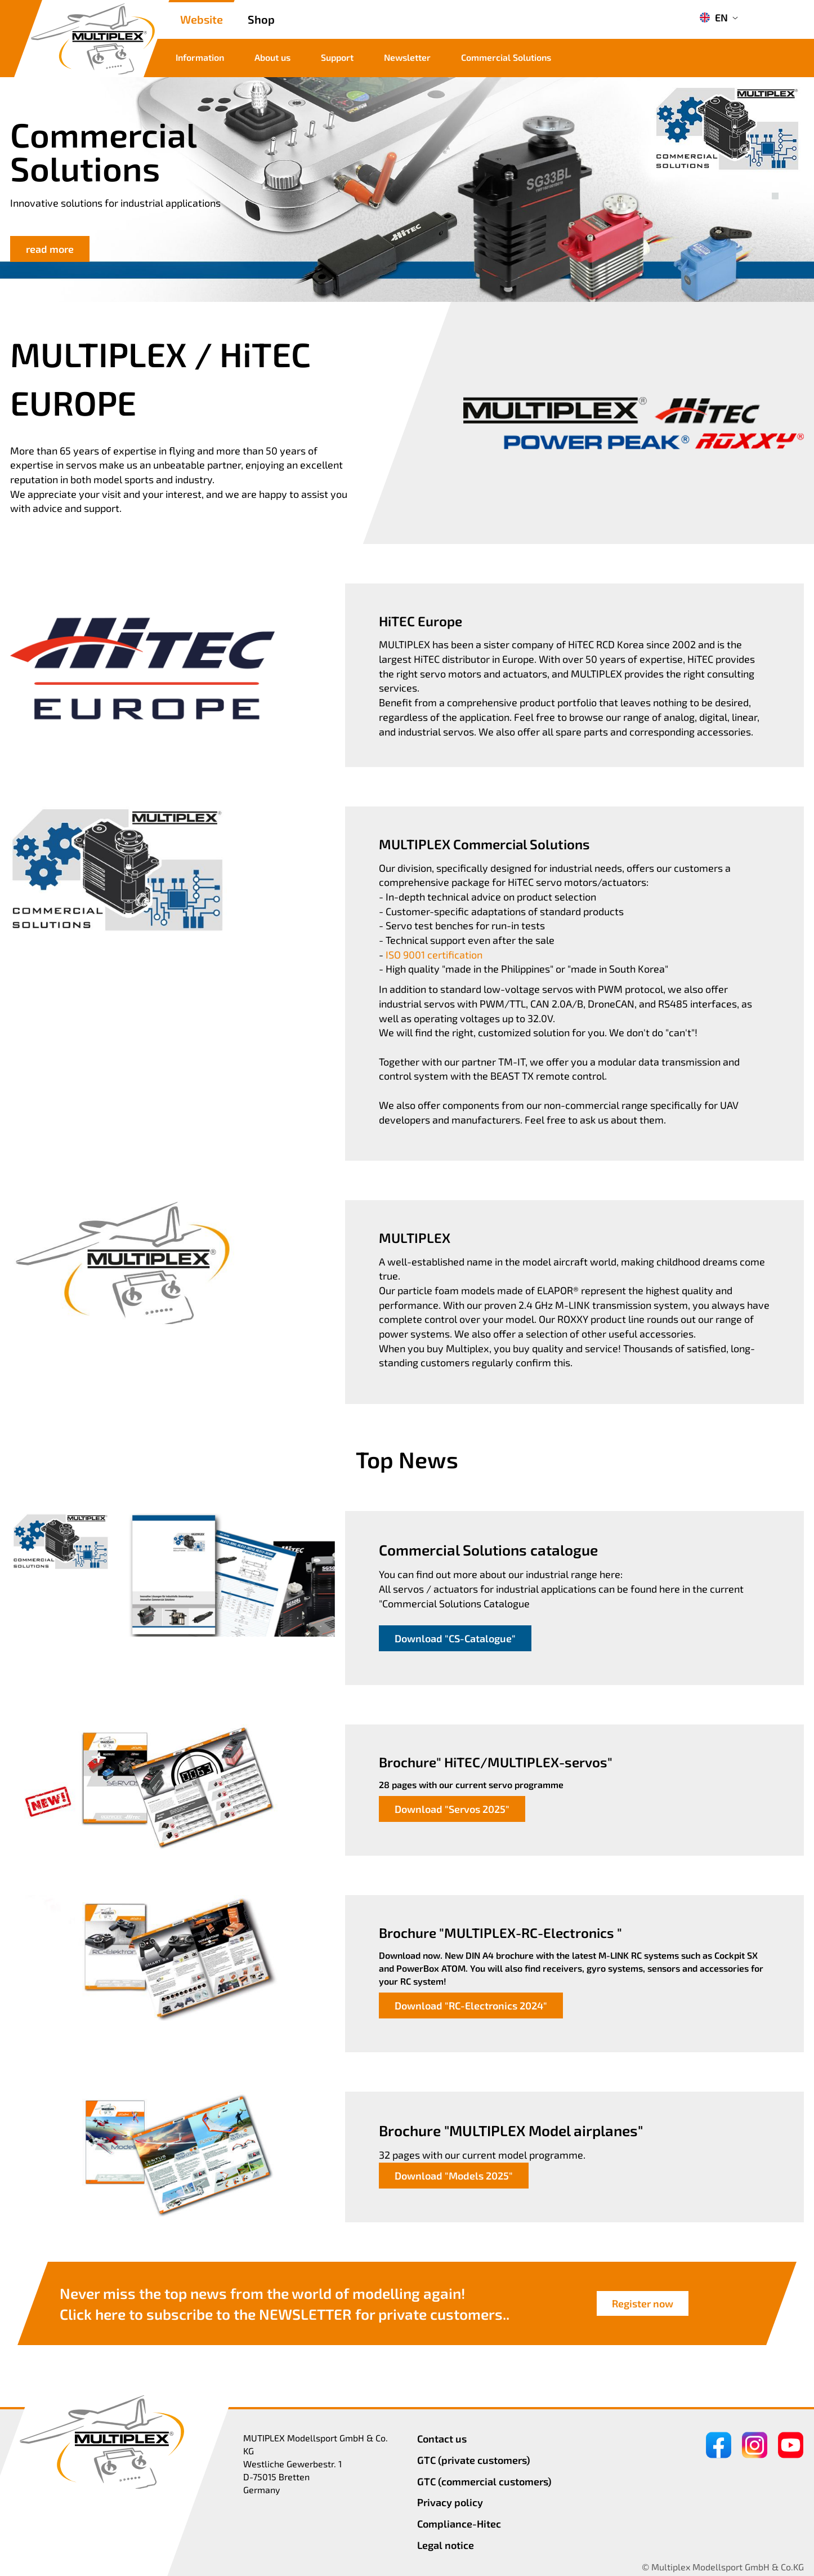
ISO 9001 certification (434, 954)
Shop (261, 19)
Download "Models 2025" (454, 2175)
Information (200, 57)
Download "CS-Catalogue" (455, 1638)
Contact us (442, 2438)
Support (337, 57)
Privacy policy (450, 2502)
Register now (642, 2303)
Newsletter (407, 57)
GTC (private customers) (473, 2460)
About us (272, 57)
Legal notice (445, 2545)
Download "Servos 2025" (452, 1809)
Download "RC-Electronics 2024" (471, 2005)
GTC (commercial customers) (484, 2481)
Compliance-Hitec (459, 2523)
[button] (775, 183)
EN (713, 17)
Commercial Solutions (506, 57)
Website (201, 19)
